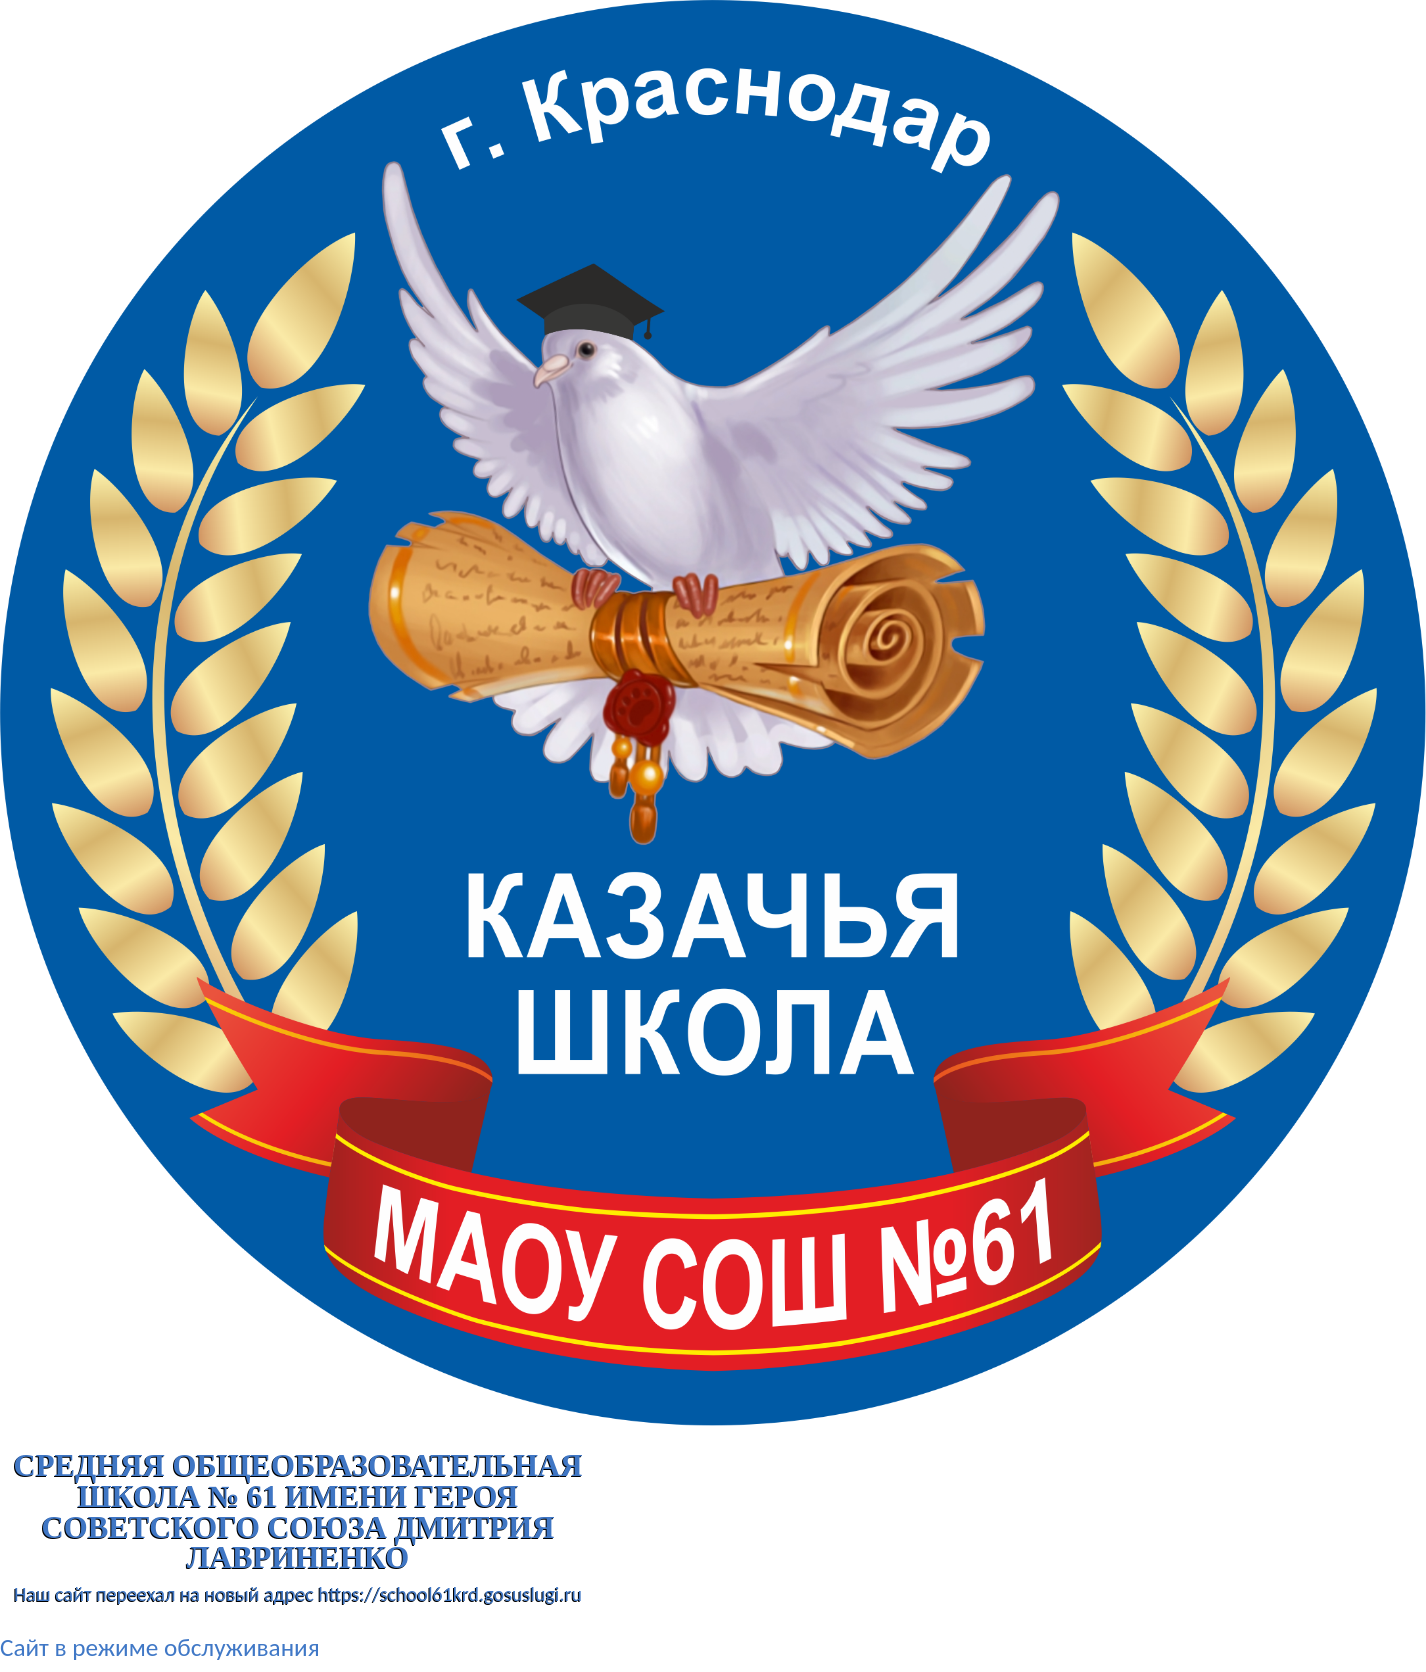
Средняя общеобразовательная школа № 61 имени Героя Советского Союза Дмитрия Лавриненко (297, 1512)
